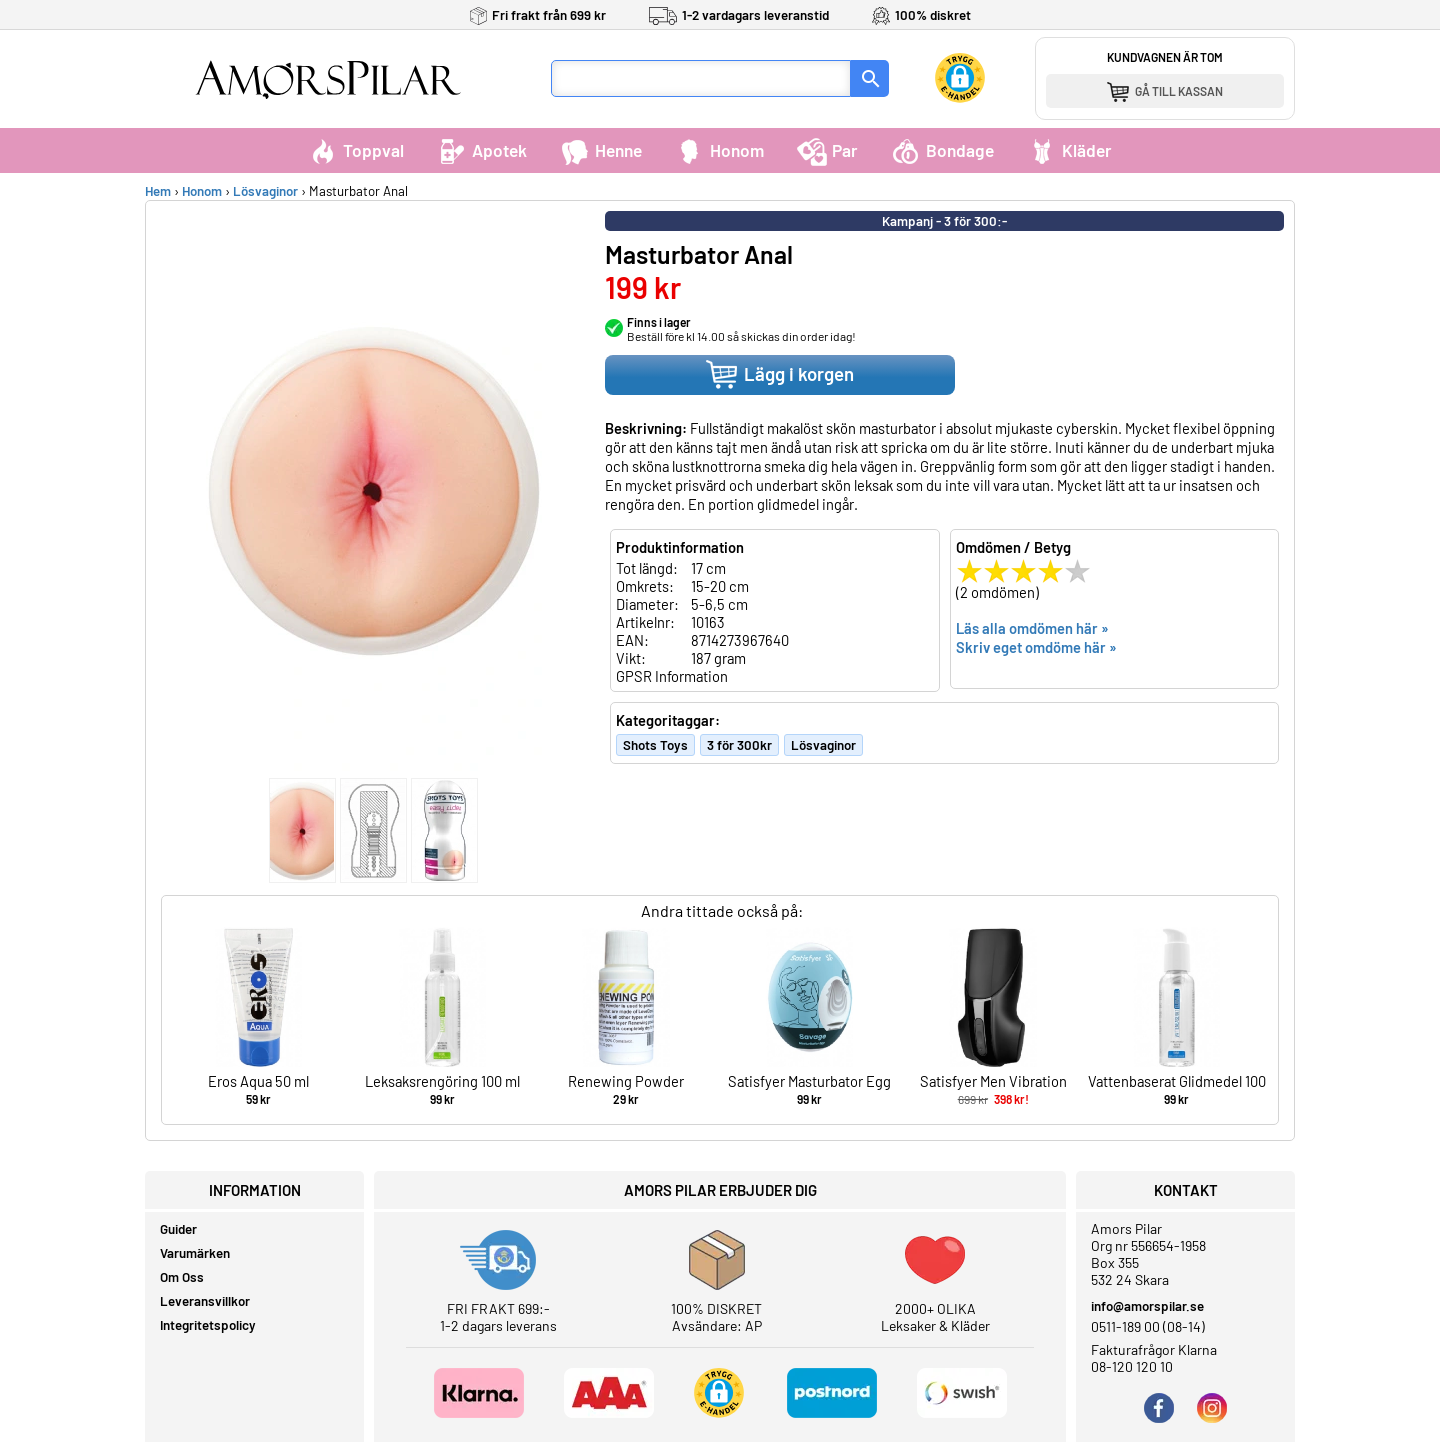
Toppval (356, 150)
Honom (719, 150)
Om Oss (182, 1277)
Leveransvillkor (205, 1301)
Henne (601, 150)
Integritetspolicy (208, 1325)
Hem (158, 191)
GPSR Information (672, 676)
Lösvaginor (265, 191)
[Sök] (870, 78)
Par (827, 150)
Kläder (1069, 150)
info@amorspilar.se (1147, 1306)
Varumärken (195, 1253)
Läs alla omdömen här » (1032, 628)
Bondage (942, 150)
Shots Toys (655, 745)
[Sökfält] (701, 78)
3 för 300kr (739, 745)
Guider (178, 1229)
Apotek (482, 150)
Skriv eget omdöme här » (1036, 647)
